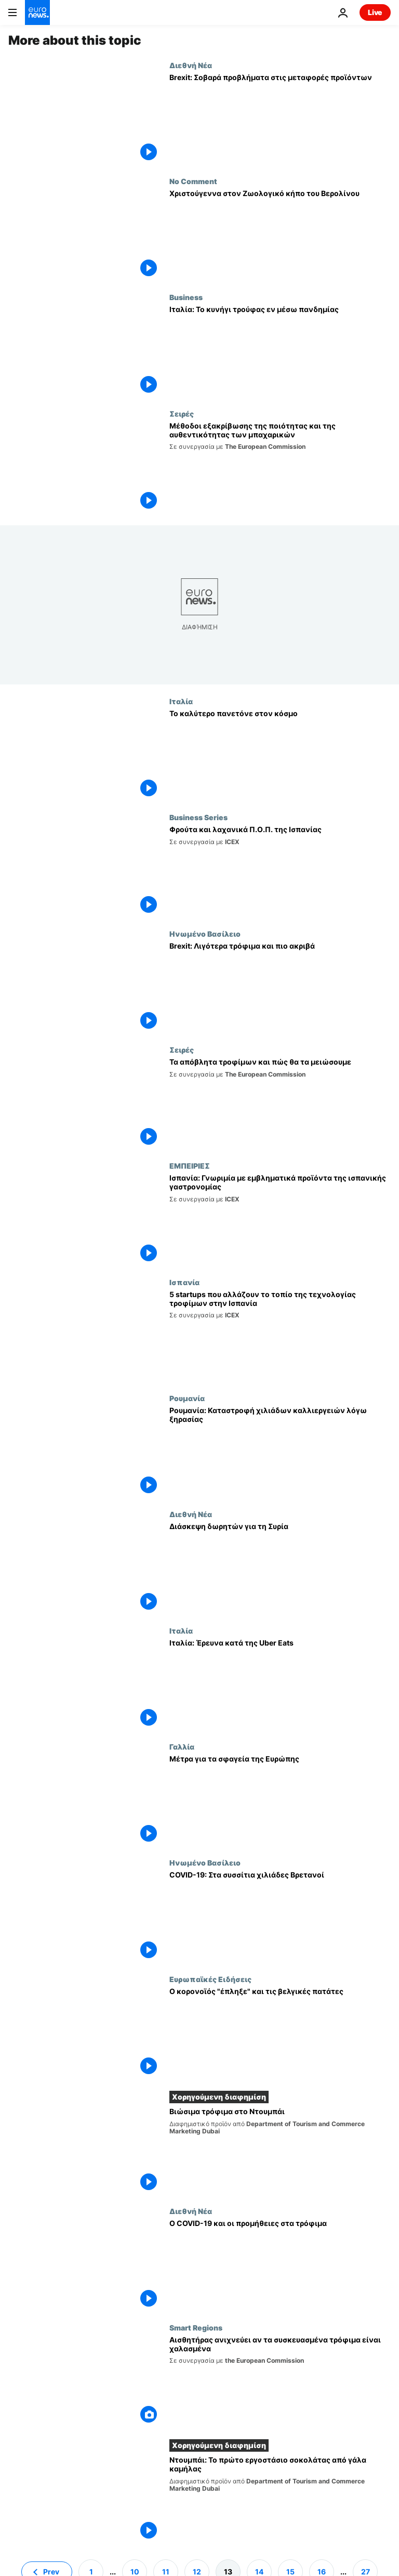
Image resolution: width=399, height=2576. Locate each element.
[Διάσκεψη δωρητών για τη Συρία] (280, 1567)
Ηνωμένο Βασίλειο (205, 933)
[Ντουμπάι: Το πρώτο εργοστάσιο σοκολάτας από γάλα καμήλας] (280, 2499)
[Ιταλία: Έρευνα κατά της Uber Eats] (280, 1684)
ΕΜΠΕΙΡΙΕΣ (189, 1165)
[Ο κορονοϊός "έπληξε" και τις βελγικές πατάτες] (280, 2032)
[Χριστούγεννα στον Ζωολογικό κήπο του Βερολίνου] (280, 234)
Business (186, 297)
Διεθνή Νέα (190, 65)
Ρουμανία (187, 1398)
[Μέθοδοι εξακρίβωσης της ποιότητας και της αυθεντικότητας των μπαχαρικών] (280, 467)
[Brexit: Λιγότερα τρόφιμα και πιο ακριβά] (280, 987)
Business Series (198, 817)
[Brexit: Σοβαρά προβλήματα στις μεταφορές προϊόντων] (280, 118)
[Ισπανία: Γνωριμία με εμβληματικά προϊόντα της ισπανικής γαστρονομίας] (280, 1219)
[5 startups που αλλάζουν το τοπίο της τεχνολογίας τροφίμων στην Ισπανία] (280, 1335)
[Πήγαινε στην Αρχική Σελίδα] (37, 12)
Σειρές (181, 413)
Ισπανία (184, 1282)
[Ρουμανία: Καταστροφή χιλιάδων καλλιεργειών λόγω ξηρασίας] (280, 1451)
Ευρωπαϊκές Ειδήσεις (210, 1979)
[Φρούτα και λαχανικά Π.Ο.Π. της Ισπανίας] (280, 870)
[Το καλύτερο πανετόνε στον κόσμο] (280, 754)
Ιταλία (181, 701)
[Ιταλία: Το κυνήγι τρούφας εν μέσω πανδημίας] (280, 350)
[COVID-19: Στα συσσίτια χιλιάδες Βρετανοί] (280, 1916)
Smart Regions (195, 2327)
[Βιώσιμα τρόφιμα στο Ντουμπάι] (280, 2150)
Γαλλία (181, 1746)
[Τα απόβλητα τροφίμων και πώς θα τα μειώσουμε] (280, 1103)
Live (375, 12)
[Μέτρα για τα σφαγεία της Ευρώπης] (280, 1800)
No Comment (193, 181)
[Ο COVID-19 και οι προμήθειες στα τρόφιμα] (280, 2264)
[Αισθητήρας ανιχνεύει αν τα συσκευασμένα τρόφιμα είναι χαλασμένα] (280, 2381)
